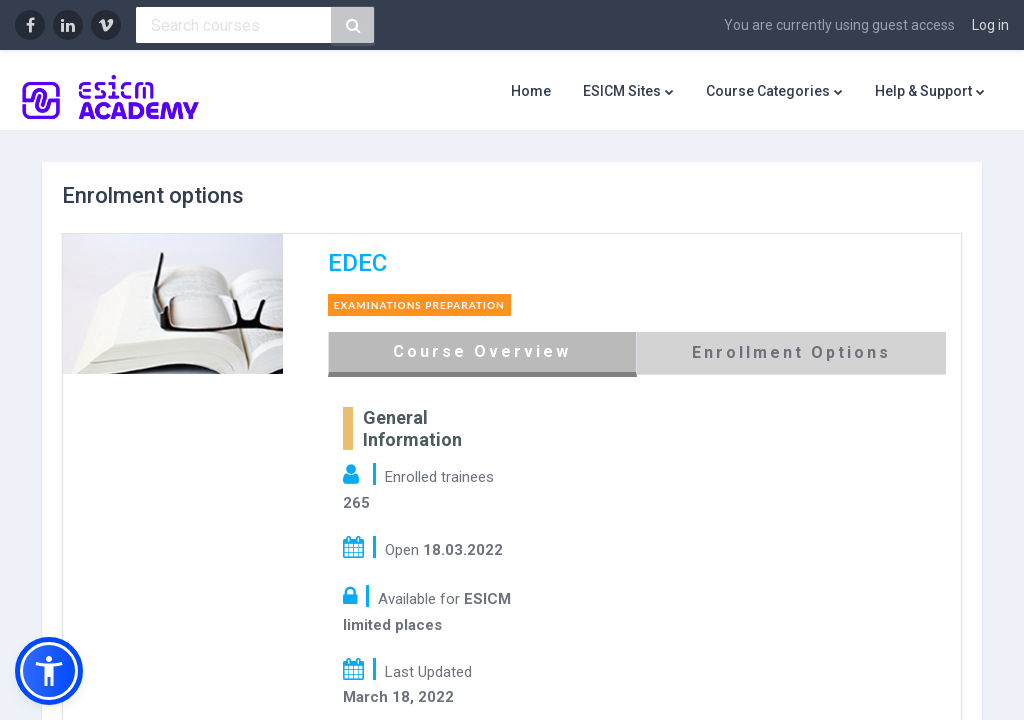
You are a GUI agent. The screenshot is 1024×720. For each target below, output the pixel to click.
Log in (990, 25)
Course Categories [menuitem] (768, 91)
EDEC (371, 263)
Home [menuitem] (531, 91)
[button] (49, 671)
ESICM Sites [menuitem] (622, 91)
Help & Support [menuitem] (923, 91)
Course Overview (490, 351)
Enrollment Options (784, 352)
